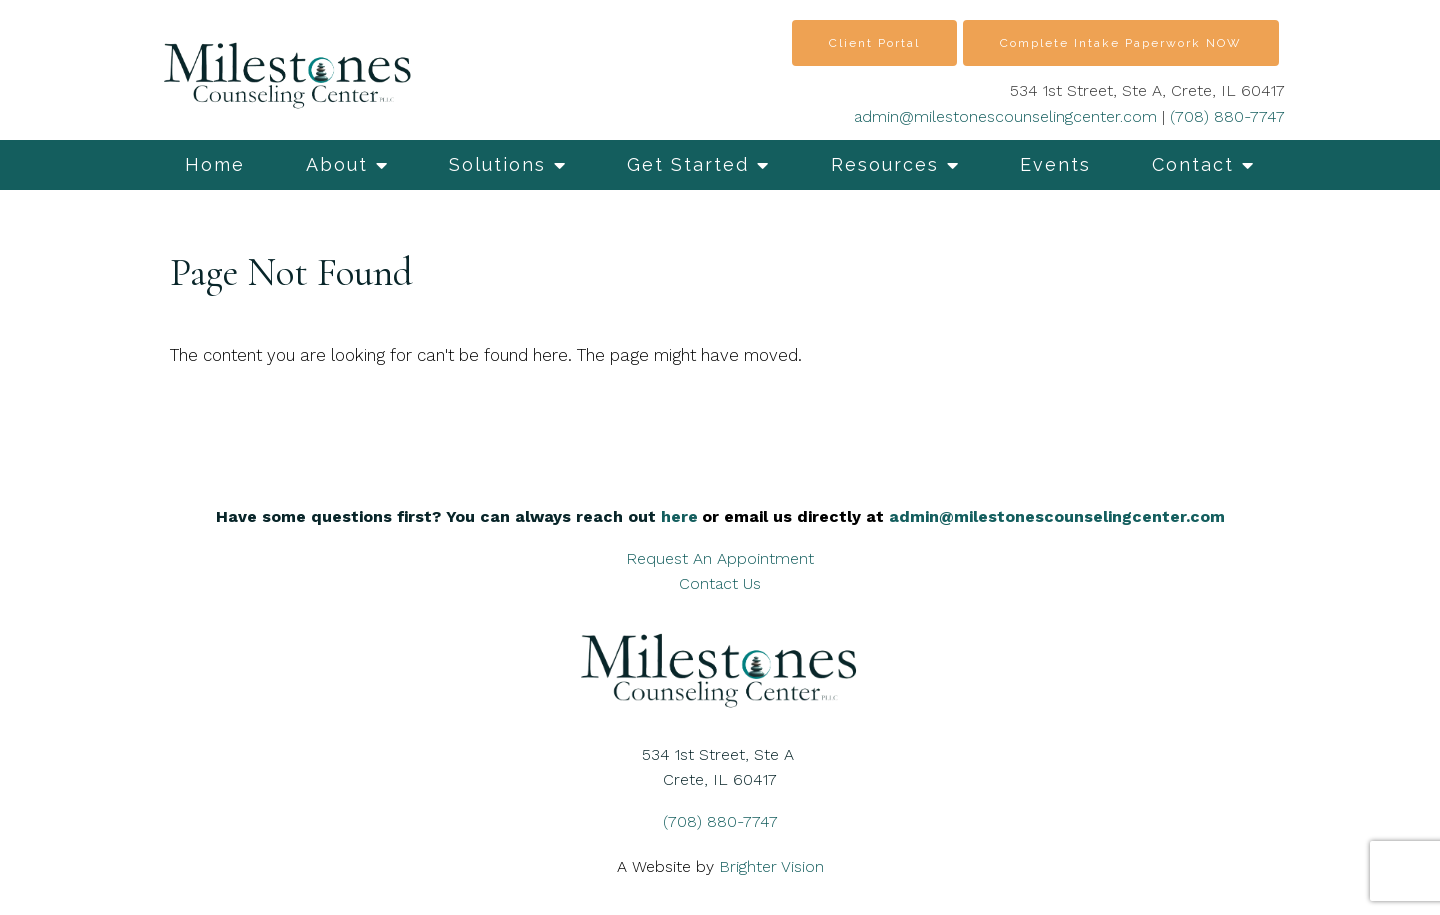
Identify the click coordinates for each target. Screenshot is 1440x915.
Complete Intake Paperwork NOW (1121, 43)
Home (215, 164)
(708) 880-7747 (1227, 116)
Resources (885, 164)
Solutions (497, 164)
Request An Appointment (720, 558)
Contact (1193, 164)
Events (1055, 164)
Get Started (688, 164)
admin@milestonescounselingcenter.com (1005, 116)
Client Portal (874, 43)
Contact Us (720, 583)
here (679, 516)
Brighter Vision (771, 866)
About (337, 164)
